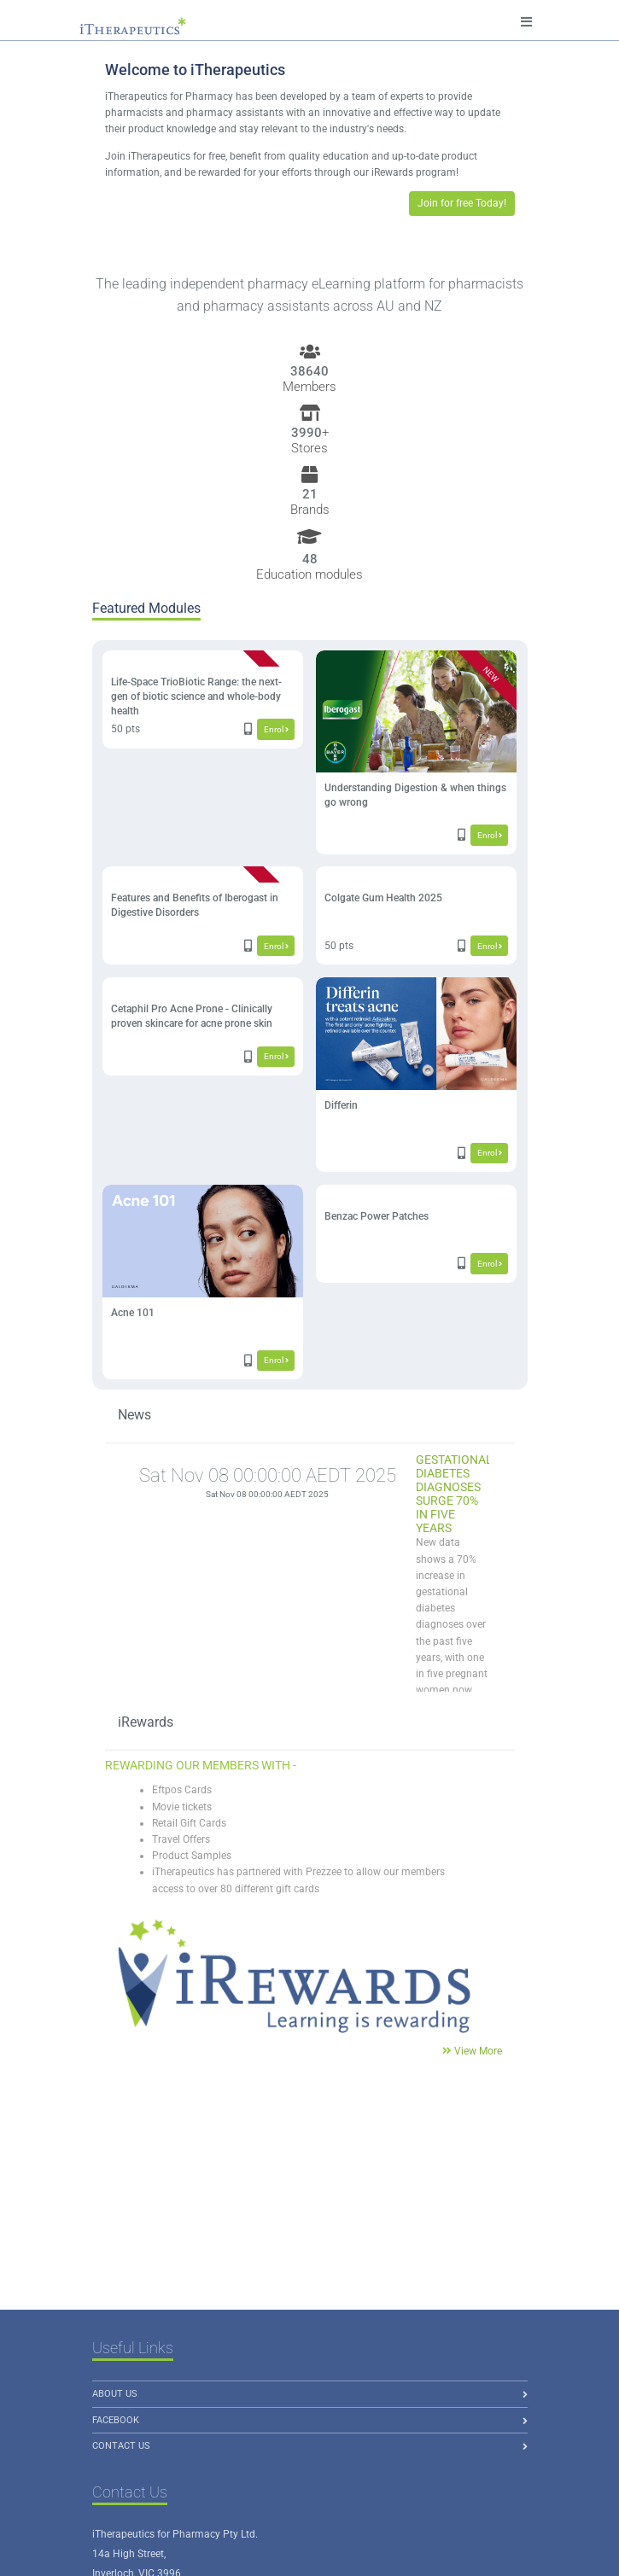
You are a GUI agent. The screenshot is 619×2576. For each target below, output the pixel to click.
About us (114, 2393)
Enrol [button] (276, 729)
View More (478, 2051)
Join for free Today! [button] (462, 203)
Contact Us (121, 2445)
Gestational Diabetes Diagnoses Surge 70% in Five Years (454, 1494)
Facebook (115, 2420)
